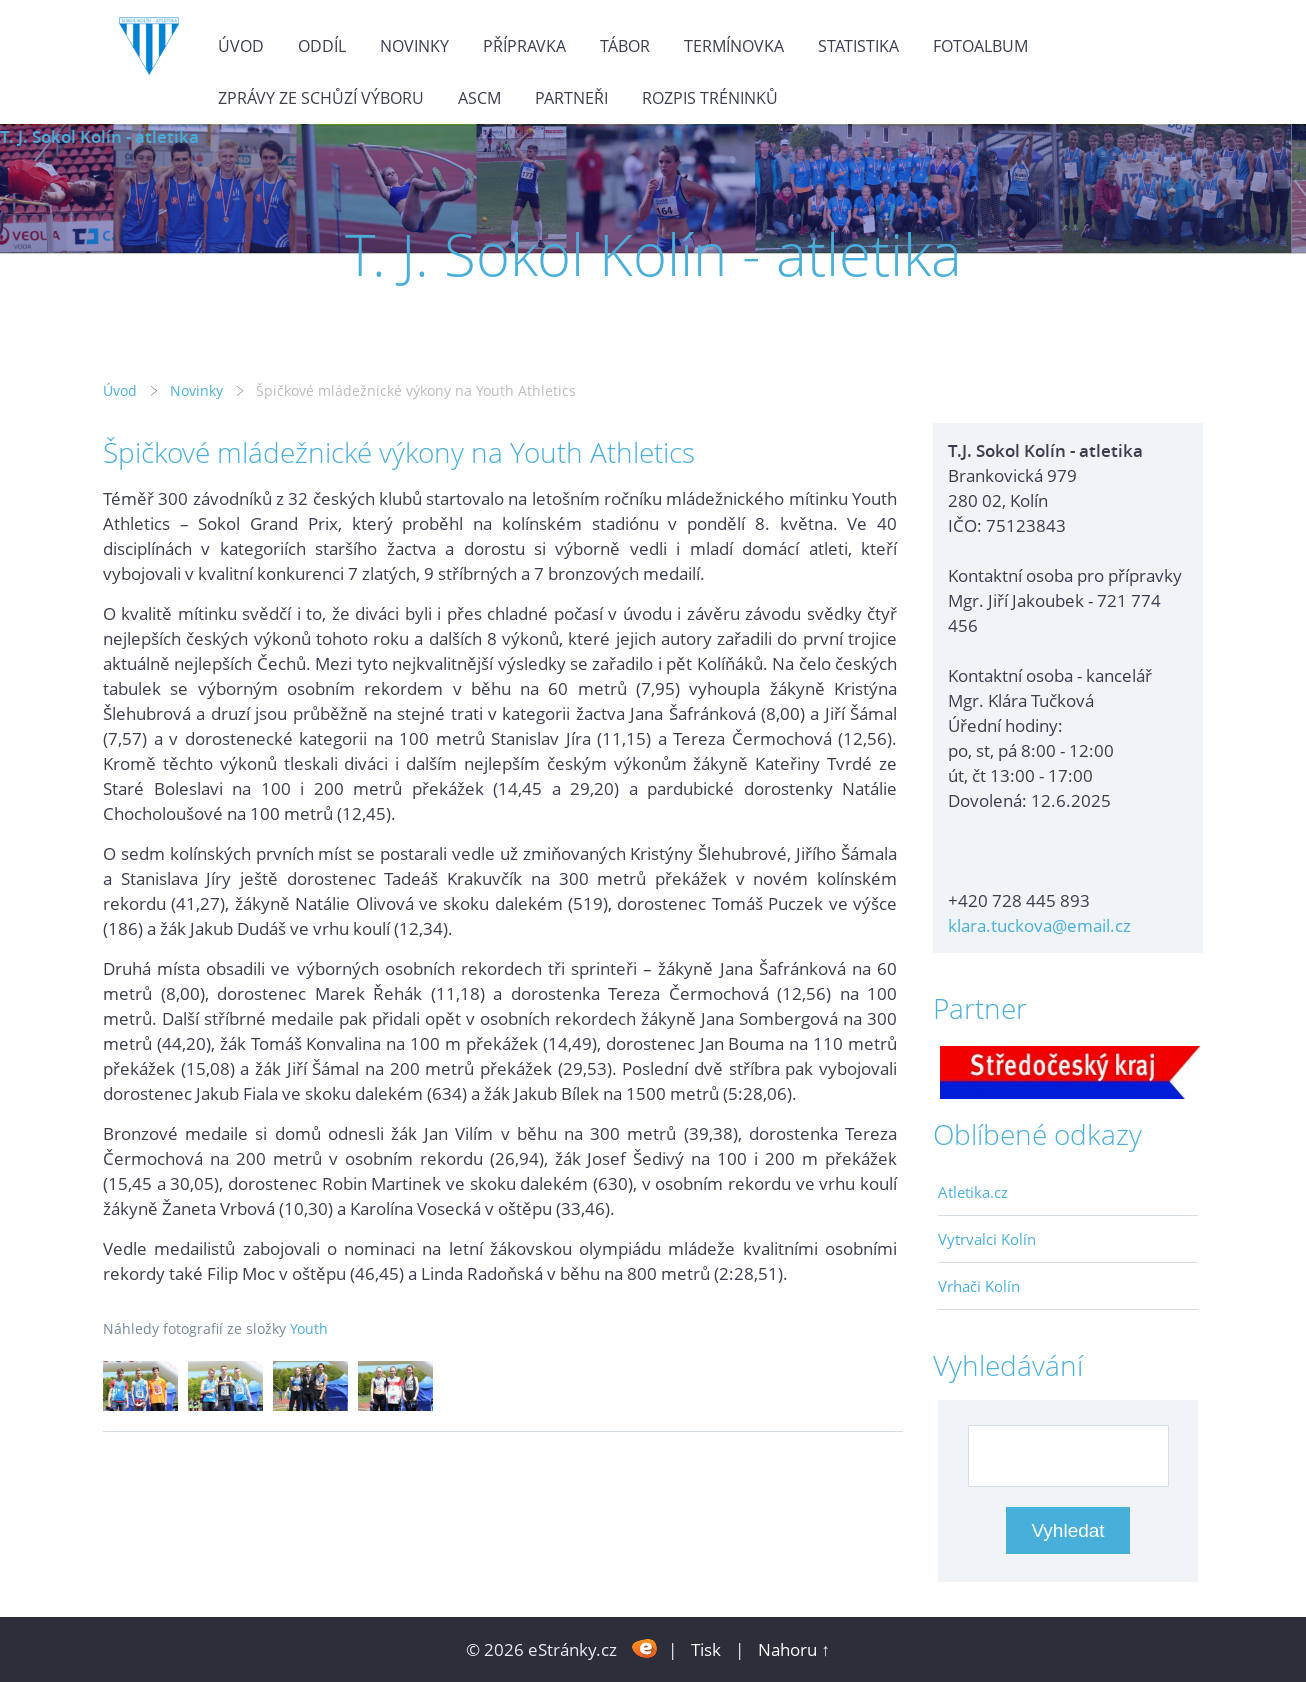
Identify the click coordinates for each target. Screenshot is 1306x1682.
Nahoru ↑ (794, 1649)
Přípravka (524, 46)
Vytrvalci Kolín (987, 1239)
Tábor (625, 46)
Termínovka (734, 46)
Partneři (571, 98)
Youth (309, 1328)
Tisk (706, 1649)
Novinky (414, 46)
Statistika (858, 46)
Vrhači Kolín (979, 1286)
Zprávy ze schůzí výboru (321, 98)
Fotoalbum (980, 46)
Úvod (241, 46)
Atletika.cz (973, 1192)
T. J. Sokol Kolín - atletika (99, 136)
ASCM (479, 98)
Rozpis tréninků (710, 98)
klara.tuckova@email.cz (1039, 925)
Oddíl (322, 46)
